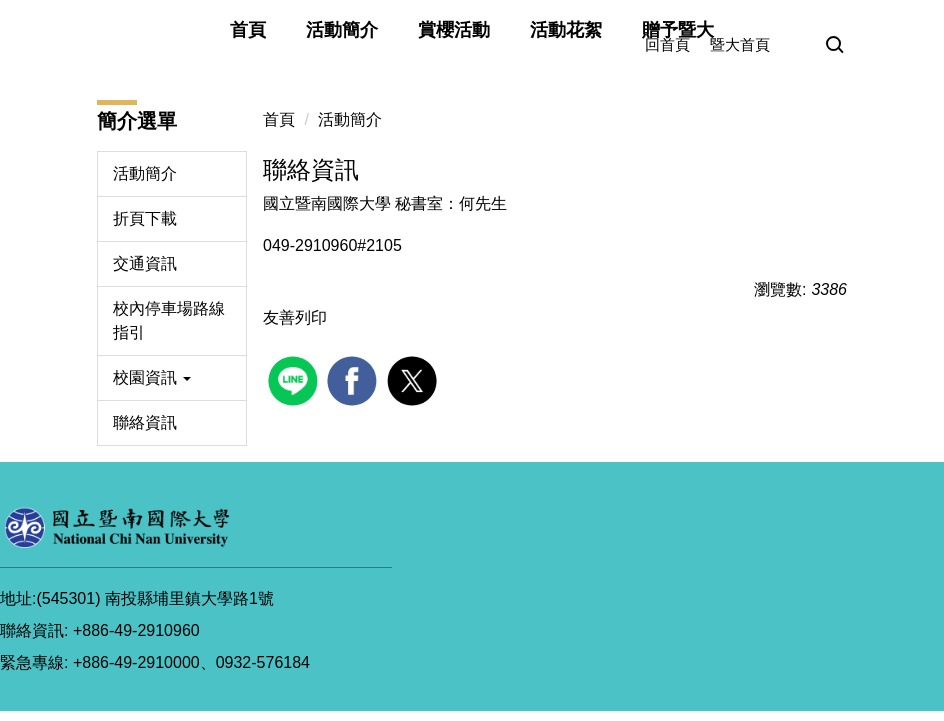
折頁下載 (145, 218)
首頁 (248, 30)
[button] (835, 46)
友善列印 (295, 317)
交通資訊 (145, 263)
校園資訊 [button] (152, 377)
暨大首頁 (740, 44)
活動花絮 (566, 30)
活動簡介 (342, 30)
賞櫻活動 (454, 30)
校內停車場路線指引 (169, 320)
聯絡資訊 (145, 422)
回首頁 (667, 44)
